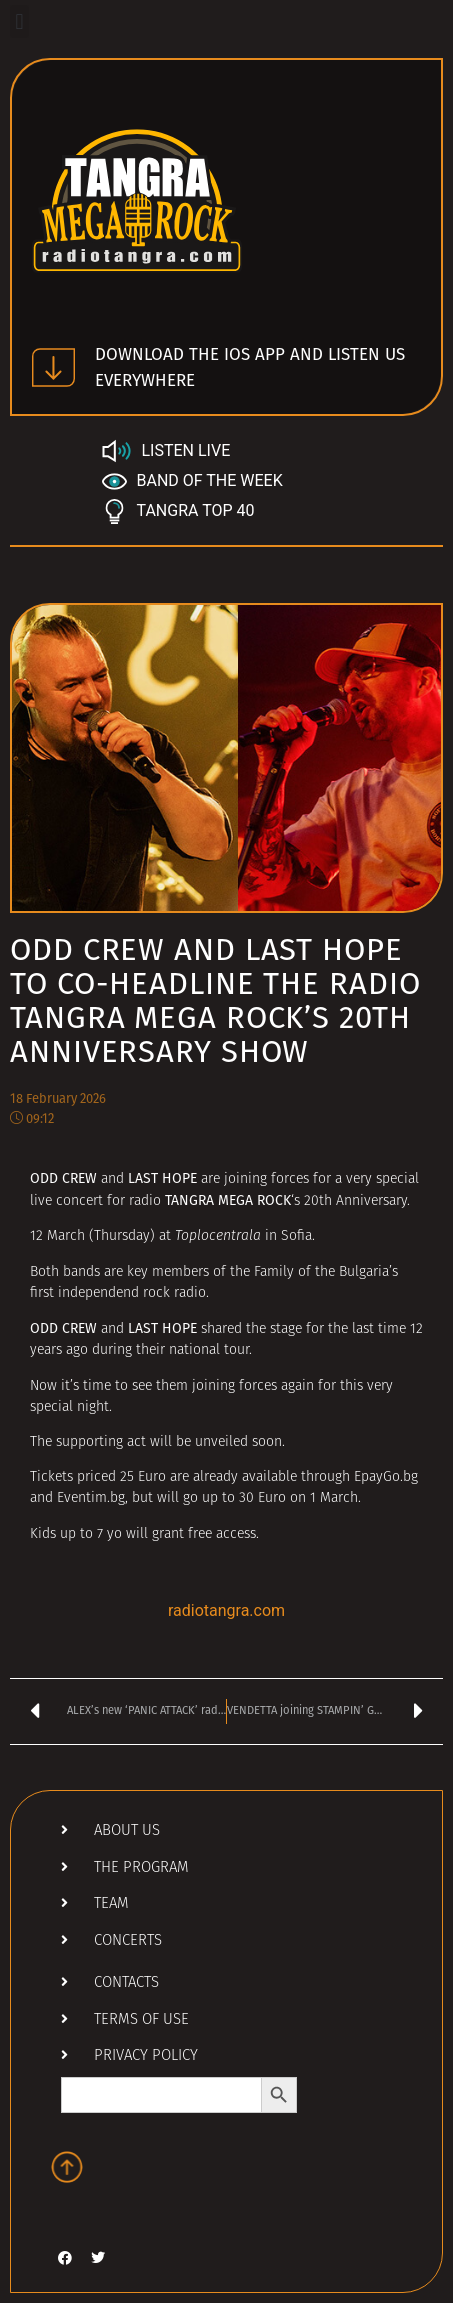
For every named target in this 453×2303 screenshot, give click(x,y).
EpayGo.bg (386, 1477)
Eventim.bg (91, 1498)
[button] (19, 21)
